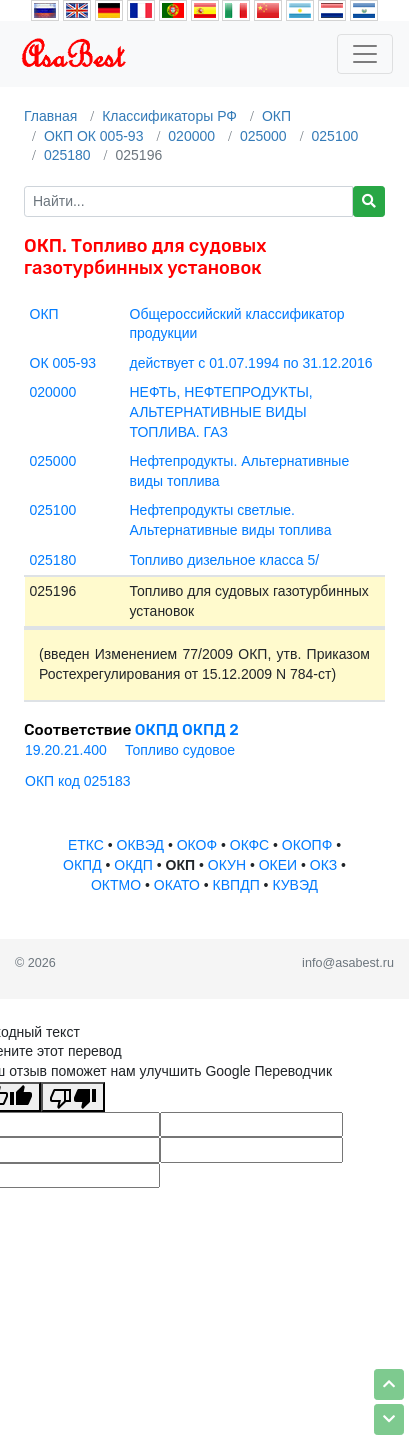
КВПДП (236, 885)
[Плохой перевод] (73, 1097)
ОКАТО (177, 885)
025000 (263, 136)
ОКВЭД (140, 845)
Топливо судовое (180, 750)
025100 (335, 136)
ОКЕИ (278, 865)
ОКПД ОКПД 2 (187, 730)
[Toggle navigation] (365, 54)
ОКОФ (197, 845)
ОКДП (133, 865)
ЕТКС (86, 845)
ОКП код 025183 (78, 781)
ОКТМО (116, 885)
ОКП (276, 116)
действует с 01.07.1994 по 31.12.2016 (251, 363)
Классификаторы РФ (169, 116)
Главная (50, 116)
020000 (191, 136)
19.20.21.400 (66, 750)
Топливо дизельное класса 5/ (225, 560)
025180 (67, 155)
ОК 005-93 (63, 363)
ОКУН (227, 865)
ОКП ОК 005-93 (94, 136)
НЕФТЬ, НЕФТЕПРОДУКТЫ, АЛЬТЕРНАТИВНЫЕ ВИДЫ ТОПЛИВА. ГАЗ (221, 411)
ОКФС (249, 845)
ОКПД (82, 865)
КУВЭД (295, 885)
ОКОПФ (307, 845)
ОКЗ (323, 865)
